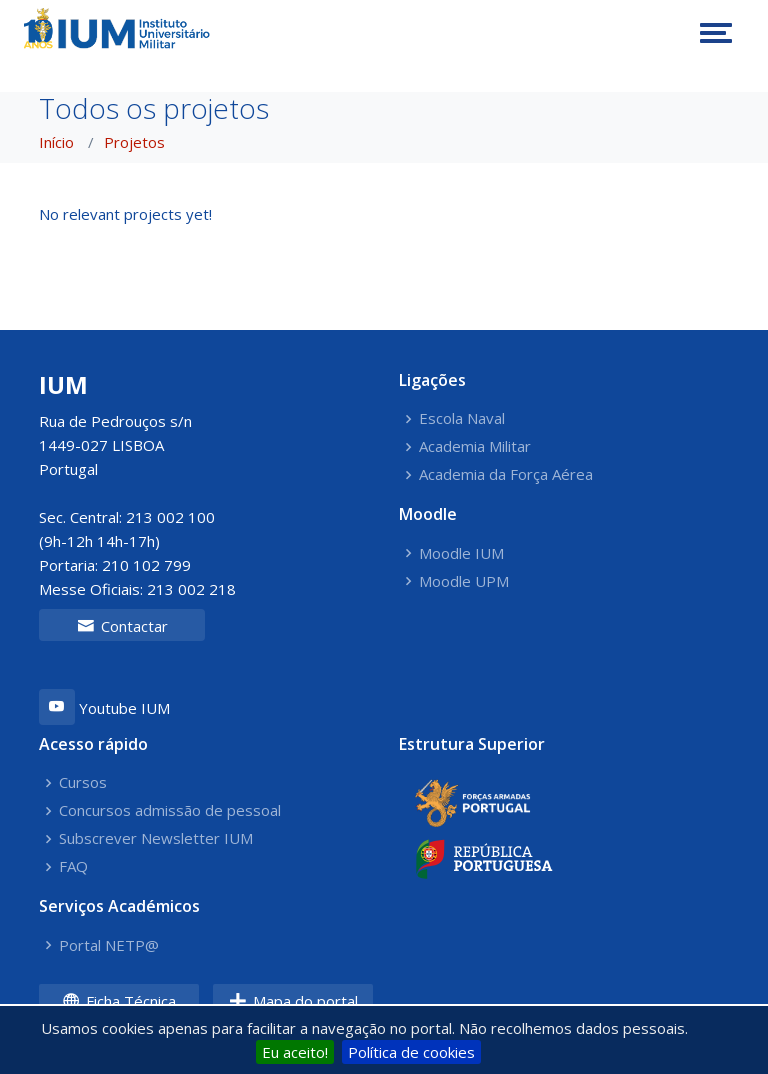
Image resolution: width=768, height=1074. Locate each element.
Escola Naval (462, 418)
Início (56, 142)
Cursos (83, 782)
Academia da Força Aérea (506, 474)
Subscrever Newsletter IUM (156, 838)
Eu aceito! (295, 1052)
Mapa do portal (293, 1001)
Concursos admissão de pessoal (170, 810)
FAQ (73, 866)
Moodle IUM (461, 553)
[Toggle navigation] (716, 33)
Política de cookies (411, 1052)
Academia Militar (475, 446)
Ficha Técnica (119, 1001)
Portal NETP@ (109, 945)
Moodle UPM (464, 581)
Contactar (122, 626)
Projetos (134, 142)
